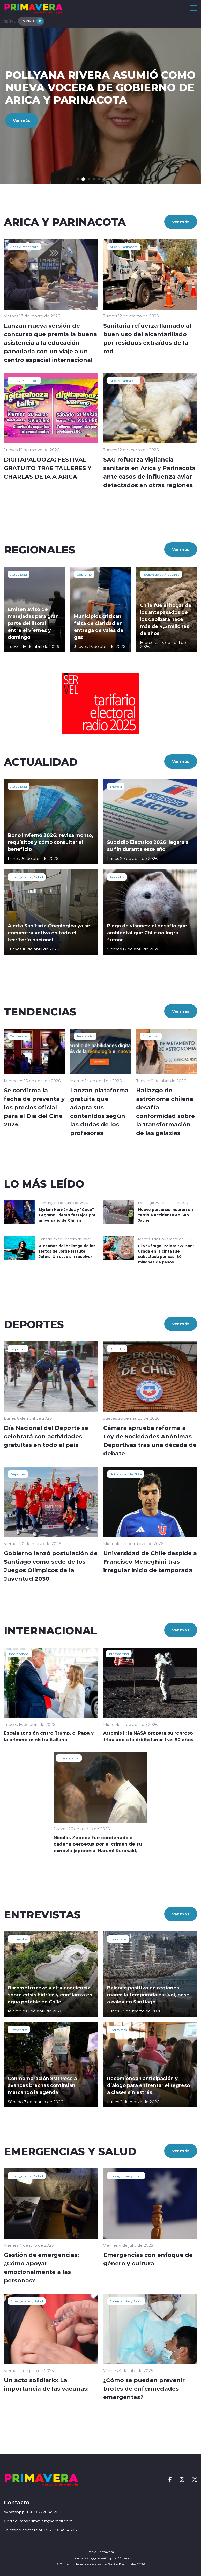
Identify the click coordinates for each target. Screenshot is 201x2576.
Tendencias (19, 1036)
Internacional (19, 1654)
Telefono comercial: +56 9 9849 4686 (40, 2530)
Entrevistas (18, 1939)
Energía (116, 786)
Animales (117, 877)
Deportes (17, 1349)
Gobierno (84, 574)
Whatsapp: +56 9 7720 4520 (31, 2512)
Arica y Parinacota (24, 247)
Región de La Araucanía (161, 574)
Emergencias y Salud (26, 877)
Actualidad (18, 574)
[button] (78, 179)
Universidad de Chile (126, 1474)
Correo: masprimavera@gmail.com (38, 2521)
